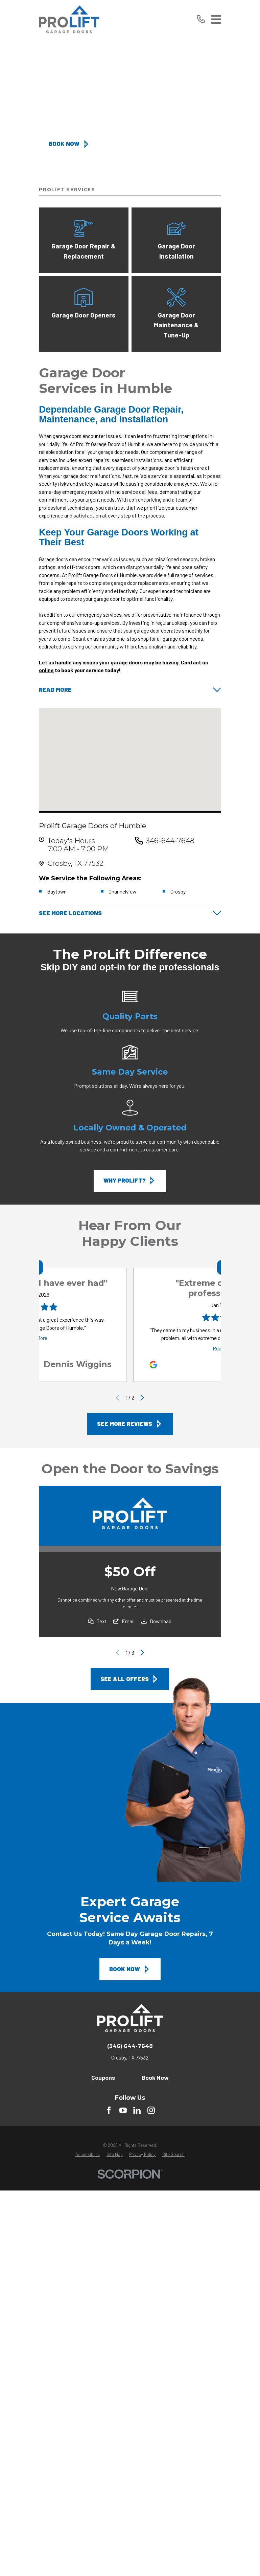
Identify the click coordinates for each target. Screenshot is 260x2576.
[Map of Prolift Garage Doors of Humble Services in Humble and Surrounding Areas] (130, 759)
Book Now (69, 144)
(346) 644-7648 (130, 2046)
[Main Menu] (216, 19)
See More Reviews (130, 1424)
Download (161, 1621)
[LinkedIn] (137, 2110)
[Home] (69, 19)
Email (128, 1621)
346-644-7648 (170, 841)
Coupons (103, 2078)
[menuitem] (87, 2154)
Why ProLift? (130, 1181)
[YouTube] (123, 2110)
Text (102, 1621)
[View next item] (142, 1398)
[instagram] (151, 2110)
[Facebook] (109, 2110)
